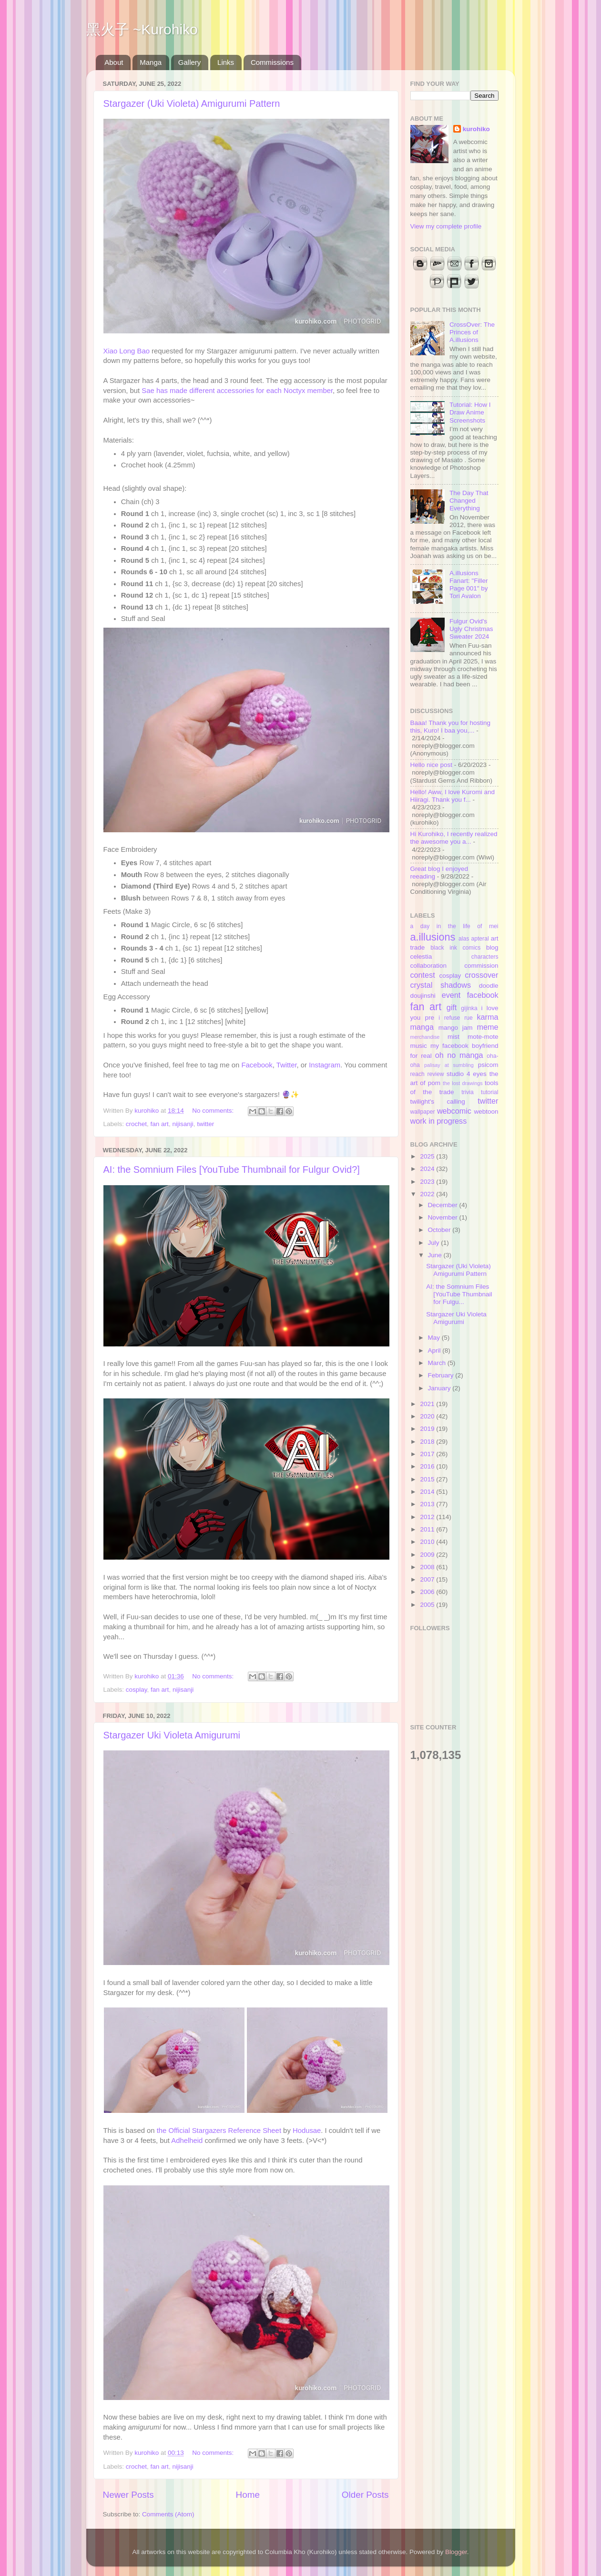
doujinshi (423, 995)
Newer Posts (128, 2495)
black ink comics (455, 947)
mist (453, 1036)
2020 (428, 1416)
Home (248, 2495)
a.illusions (433, 937)
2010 (428, 1541)
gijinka (469, 1008)
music (418, 1045)
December (443, 1205)
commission (481, 965)
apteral (480, 938)
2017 (428, 1454)
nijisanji (182, 1124)
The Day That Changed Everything (469, 500)
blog (492, 947)
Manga (151, 62)
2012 (428, 1517)
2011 (428, 1529)
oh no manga (459, 1055)
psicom (488, 1064)
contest (422, 975)
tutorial (489, 1092)
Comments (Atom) (168, 2514)
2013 (428, 1504)
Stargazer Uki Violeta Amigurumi (172, 1735)
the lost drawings (463, 1083)
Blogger (456, 2551)
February (442, 1375)
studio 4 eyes (467, 1073)
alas (463, 938)
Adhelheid (187, 2140)
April (435, 1350)
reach (417, 1074)
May (435, 1337)
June (436, 1255)
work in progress (438, 1121)
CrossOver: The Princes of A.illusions (472, 332)
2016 (428, 1466)
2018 (428, 1441)
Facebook (256, 1065)
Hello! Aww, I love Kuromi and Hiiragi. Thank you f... (452, 795)
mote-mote (483, 1036)
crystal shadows (440, 985)
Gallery (189, 62)
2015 (428, 1479)
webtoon (486, 1111)
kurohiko (476, 129)
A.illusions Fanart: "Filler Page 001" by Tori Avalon (468, 584)
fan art (160, 1124)
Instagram (324, 1065)
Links (225, 62)
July (434, 1242)
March (438, 1362)
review (435, 1074)
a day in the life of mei (454, 926)
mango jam (455, 1027)
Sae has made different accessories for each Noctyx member (237, 390)
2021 (428, 1403)
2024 (428, 1168)
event (451, 995)
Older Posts (365, 2495)
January (440, 1388)
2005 (428, 1604)
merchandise (425, 1037)
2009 (428, 1554)
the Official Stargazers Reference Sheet (219, 2130)
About (113, 62)
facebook (483, 995)
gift (452, 1007)
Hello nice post (431, 764)
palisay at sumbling (449, 1065)
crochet (136, 1124)
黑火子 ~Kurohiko (142, 29)
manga (422, 1027)
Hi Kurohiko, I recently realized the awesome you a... (454, 837)
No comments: (213, 1110)
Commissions (272, 62)
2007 (428, 1579)
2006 (428, 1591)
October (440, 1229)
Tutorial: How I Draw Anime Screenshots (470, 412)
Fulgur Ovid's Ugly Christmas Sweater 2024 (471, 629)
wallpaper (422, 1111)
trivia (467, 1092)
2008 (428, 1567)
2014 (428, 1491)
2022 (428, 1194)
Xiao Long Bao (126, 351)
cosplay (136, 1689)
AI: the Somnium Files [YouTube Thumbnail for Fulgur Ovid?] (231, 1169)
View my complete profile (446, 226)
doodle (489, 985)
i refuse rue (455, 1017)
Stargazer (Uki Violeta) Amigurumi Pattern (191, 103)
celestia (421, 956)
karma (488, 1017)
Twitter (286, 1065)
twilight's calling (437, 1101)
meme (488, 1027)
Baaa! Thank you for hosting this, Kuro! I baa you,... (450, 726)
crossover (481, 975)
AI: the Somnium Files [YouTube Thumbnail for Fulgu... (459, 1294)
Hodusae (307, 2130)
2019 (428, 1428)
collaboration (428, 965)
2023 (428, 1181)
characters (485, 956)
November (443, 1217)
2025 (428, 1156)
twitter (205, 1124)
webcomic (454, 1111)
